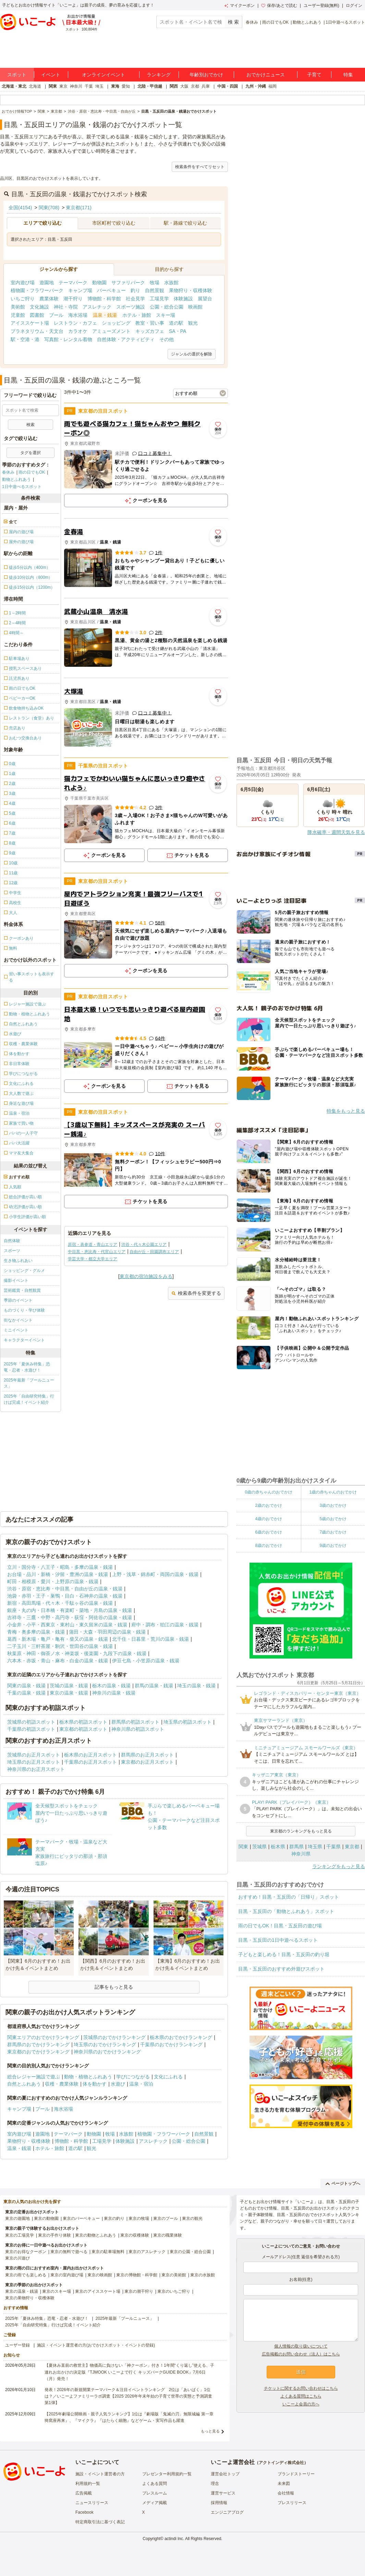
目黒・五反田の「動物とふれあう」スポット (286, 1911)
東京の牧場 (139, 2218)
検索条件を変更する (196, 1293)
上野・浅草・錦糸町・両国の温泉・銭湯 (155, 1574)
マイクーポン (239, 5)
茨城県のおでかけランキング (114, 2037)
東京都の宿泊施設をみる (146, 1276)
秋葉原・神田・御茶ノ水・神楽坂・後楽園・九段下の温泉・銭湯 (76, 1653)
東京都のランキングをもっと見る (301, 1831)
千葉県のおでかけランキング (171, 2044)
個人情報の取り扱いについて (301, 2346)
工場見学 (159, 298)
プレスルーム (154, 2493)
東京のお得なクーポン (25, 2251)
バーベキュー (111, 290)
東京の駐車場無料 (108, 2251)
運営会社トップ (225, 2474)
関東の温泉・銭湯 (26, 1685)
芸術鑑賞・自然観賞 (22, 1290)
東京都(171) (79, 207)
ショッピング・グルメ (24, 1270)
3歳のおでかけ (332, 1505)
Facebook (84, 2512)
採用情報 (219, 2502)
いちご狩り (23, 298)
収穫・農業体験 (61, 2084)
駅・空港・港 (25, 339)
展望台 (205, 298)
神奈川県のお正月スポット (36, 1769)
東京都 (352, 1846)
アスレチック (97, 307)
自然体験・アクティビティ (126, 339)
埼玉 (99, 86)
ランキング (159, 74)
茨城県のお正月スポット (33, 1755)
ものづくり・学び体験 (24, 1310)
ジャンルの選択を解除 (191, 354)
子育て (314, 74)
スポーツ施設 (130, 307)
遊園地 (46, 282)
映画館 (195, 307)
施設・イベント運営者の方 (100, 2474)
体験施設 (183, 298)
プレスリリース (292, 2502)
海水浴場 (77, 315)
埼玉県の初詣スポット (187, 1722)
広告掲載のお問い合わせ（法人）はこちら (301, 2354)
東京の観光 (192, 2218)
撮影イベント (16, 1280)
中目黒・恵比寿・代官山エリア (96, 1251)
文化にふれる (168, 2076)
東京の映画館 (99, 2275)
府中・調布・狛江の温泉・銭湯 (164, 1624)
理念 (215, 2483)
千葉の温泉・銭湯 (26, 1693)
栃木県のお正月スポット (90, 1755)
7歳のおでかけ (332, 1532)
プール (56, 315)
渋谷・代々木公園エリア (144, 1244)
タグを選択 (30, 452)
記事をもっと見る (114, 1987)
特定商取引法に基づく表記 (100, 2521)
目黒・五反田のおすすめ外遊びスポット (281, 1969)
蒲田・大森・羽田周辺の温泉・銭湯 (107, 1632)
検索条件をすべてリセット (199, 166)
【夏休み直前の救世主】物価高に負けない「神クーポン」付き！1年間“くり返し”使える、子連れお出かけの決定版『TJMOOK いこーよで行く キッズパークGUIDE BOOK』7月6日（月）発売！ (129, 2372)
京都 (195, 86)
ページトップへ (343, 2183)
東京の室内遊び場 (66, 2275)
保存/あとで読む (279, 5)
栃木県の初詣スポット (83, 1722)
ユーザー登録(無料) (321, 5)
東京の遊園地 (17, 2218)
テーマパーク (73, 282)
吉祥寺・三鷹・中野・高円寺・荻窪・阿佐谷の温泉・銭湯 (69, 1617)
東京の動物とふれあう (95, 2235)
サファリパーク (128, 282)
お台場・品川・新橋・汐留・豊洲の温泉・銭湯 (57, 1574)
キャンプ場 (80, 290)
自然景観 (154, 290)
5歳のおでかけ (332, 1518)
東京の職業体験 (167, 2235)
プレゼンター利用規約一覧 (167, 2474)
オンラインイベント (103, 74)
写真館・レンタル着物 (68, 339)
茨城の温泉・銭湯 (69, 1685)
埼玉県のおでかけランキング (105, 2044)
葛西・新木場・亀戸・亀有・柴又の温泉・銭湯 (57, 1639)
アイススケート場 (30, 323)
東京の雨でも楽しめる (25, 2275)
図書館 (37, 315)
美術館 (18, 307)
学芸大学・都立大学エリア (92, 1258)
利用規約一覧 (87, 2483)
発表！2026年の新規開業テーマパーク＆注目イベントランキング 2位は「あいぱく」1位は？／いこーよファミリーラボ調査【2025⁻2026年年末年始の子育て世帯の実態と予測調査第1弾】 (128, 2396)
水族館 (171, 282)
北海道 (35, 86)
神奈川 (76, 86)
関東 (53, 86)
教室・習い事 (149, 323)
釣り (135, 290)
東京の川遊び (17, 2258)
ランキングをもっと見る (338, 1866)
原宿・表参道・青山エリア (92, 1244)
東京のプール (165, 2218)
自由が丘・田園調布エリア (154, 1251)
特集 (348, 74)
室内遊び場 (23, 282)
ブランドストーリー (296, 2474)
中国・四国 (227, 86)
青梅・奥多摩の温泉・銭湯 (36, 1632)
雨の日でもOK (275, 22)
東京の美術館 (173, 2275)
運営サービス (223, 2493)
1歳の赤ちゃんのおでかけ (333, 1492)
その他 (166, 339)
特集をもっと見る (346, 1111)
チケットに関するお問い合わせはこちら (301, 2388)
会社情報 (286, 2493)
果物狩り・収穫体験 (190, 290)
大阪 (184, 86)
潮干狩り (73, 298)
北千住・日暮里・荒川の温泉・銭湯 (150, 1639)
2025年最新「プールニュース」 (29, 1383)
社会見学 (135, 298)
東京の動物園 (46, 2218)
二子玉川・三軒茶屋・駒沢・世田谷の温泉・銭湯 (60, 1646)
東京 (63, 86)
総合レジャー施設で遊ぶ (33, 2076)
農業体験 (49, 298)
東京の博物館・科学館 (136, 2275)
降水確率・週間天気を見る (336, 832)
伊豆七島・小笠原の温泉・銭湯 (145, 1660)
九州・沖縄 (255, 86)
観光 (193, 323)
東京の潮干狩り (138, 2291)
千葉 (89, 86)
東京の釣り (114, 2218)
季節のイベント (18, 1300)
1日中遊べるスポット (345, 22)
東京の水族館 (202, 2275)
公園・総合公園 (166, 307)
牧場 (154, 282)
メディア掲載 (154, 2502)
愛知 (126, 86)
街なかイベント (18, 1320)
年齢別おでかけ (206, 74)
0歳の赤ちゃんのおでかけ (268, 1492)
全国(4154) (20, 207)
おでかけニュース (265, 74)
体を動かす (95, 2084)
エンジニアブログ (227, 2512)
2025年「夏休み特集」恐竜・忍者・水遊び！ (27, 1367)
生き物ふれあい (18, 1260)
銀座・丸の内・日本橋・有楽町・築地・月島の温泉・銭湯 (69, 1610)
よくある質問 (154, 2483)
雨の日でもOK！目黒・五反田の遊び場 (280, 1925)
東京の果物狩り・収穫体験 (29, 2298)
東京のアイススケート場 (97, 2291)
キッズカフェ (149, 331)
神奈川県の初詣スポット (137, 1729)
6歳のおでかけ (268, 1532)
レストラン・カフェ (75, 323)
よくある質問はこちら (300, 2396)
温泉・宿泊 (141, 2084)
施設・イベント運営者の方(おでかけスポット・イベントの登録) (96, 2345)
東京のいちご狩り (173, 2291)
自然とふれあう (24, 2084)
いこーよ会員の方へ (300, 2404)
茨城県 (259, 1846)
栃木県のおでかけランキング (181, 2037)
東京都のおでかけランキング (38, 2051)
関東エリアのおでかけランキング (43, 2037)
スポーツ (12, 1250)
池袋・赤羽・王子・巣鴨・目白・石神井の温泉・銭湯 (64, 1596)
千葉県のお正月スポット (90, 1762)
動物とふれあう (307, 22)
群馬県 (296, 1846)
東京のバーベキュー (81, 2218)
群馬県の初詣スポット (135, 1722)
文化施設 (39, 307)
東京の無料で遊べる (68, 2251)
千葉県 (333, 1846)
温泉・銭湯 (105, 315)
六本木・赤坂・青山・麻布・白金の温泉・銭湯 (57, 1660)
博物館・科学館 (104, 298)
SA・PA (177, 331)
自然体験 (12, 1240)
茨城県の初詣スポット (31, 1722)
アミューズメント (111, 331)
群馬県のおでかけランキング (38, 2044)
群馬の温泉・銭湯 (154, 1685)
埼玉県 (315, 1846)
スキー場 (165, 315)
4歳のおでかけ (268, 1518)
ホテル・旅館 (136, 315)
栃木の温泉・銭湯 (111, 1685)
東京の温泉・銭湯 (69, 1693)
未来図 (284, 2483)
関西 (174, 86)
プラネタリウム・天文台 (37, 331)
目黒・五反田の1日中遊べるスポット (278, 1940)
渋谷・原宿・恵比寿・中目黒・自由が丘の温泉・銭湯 (64, 1588)
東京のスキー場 (56, 2291)
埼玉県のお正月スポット (33, 1762)
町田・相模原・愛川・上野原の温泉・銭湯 (52, 1581)
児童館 (18, 315)
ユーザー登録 (17, 2345)
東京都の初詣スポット (83, 1729)
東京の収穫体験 (134, 2235)
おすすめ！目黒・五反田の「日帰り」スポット (288, 1897)
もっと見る (210, 2431)
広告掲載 (83, 2493)
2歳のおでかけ (268, 1505)
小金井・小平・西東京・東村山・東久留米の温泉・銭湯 (67, 1624)
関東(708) (49, 207)
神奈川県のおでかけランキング (107, 2051)
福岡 (272, 86)
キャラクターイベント (24, 1340)
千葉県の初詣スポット (31, 1729)
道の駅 (176, 323)
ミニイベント (16, 1330)
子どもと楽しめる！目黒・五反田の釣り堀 (283, 1954)
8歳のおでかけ (268, 1545)
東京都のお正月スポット (147, 1762)
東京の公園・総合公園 (190, 2251)
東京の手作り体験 (54, 2235)
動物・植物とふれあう (88, 2076)
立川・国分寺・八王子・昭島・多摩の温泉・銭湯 (60, 1567)
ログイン (354, 5)
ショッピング (116, 323)
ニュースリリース (91, 2502)
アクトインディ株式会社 (281, 2462)
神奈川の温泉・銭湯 (113, 1693)
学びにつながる (133, 2076)
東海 (115, 86)
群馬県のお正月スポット (147, 1755)
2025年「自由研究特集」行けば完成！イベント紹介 (29, 1399)
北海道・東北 (14, 86)
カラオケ (77, 331)
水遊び (118, 2084)
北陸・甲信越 (149, 86)
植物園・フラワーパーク (37, 290)
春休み (252, 22)
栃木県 (278, 1846)
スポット (16, 74)
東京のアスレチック (147, 2251)
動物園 (99, 282)
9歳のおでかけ (332, 1545)
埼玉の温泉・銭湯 (196, 1685)
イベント (50, 74)
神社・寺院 (66, 307)
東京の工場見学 (19, 2235)
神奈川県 (301, 1853)
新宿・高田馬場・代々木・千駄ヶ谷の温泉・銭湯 (60, 1603)
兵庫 (206, 86)
